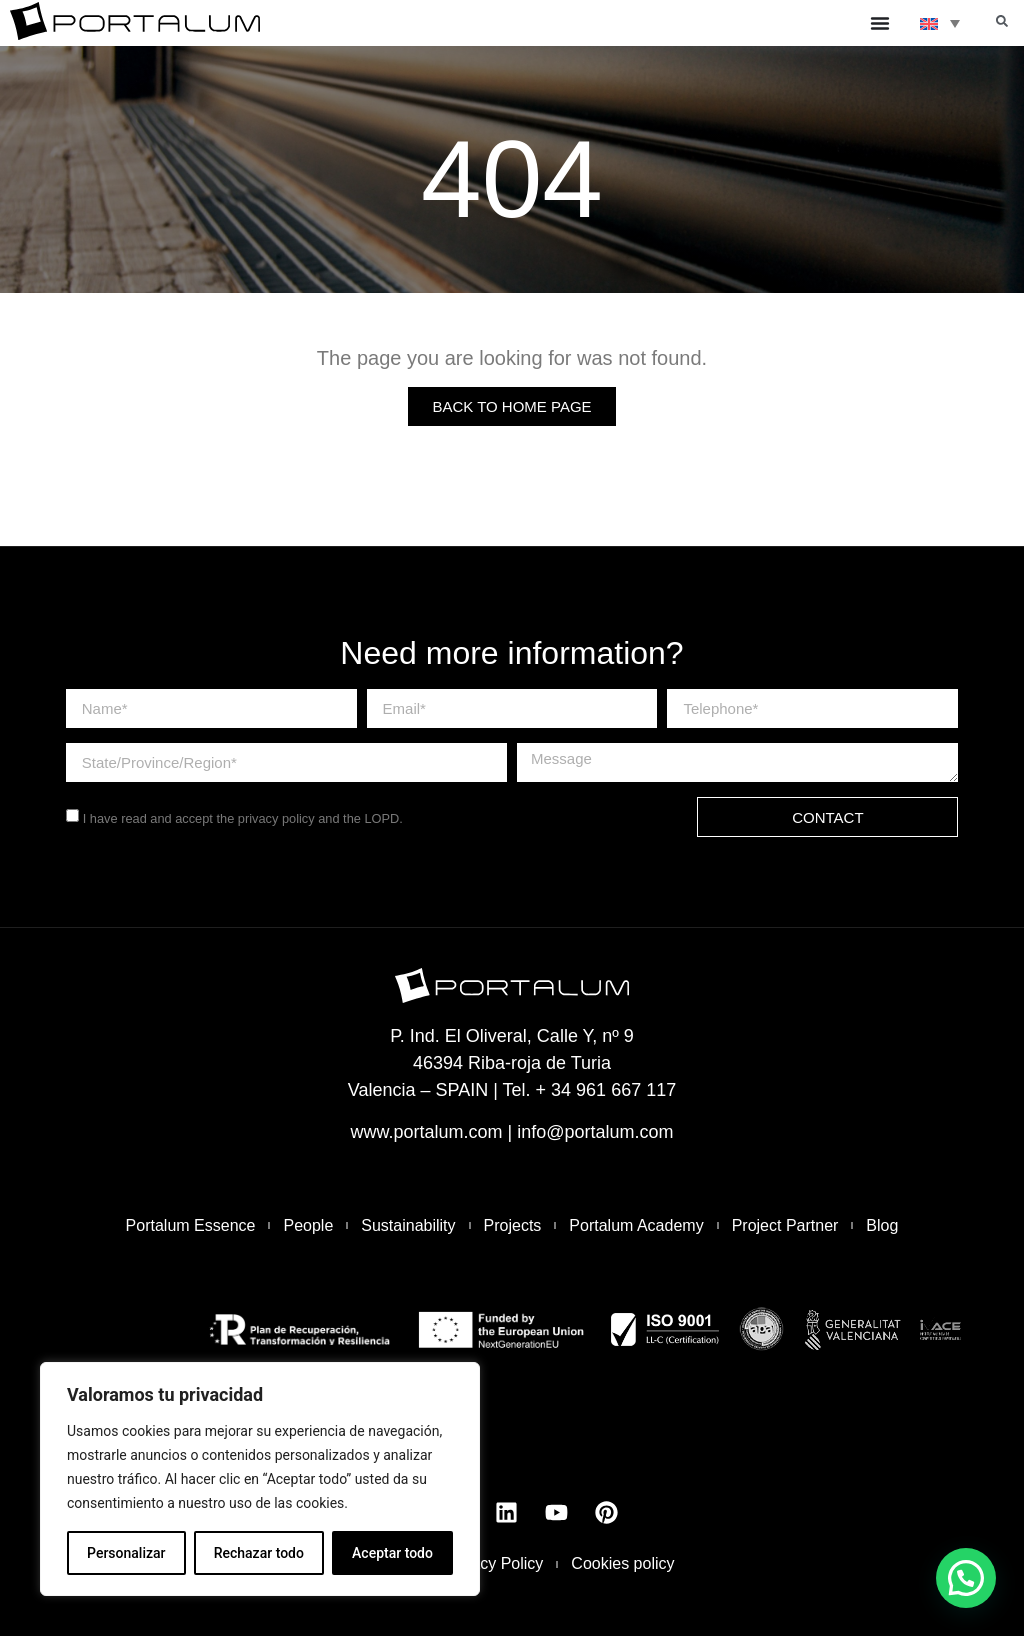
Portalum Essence (191, 1225)
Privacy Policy (494, 1563)
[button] (1002, 21)
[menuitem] (940, 23)
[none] (940, 23)
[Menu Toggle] (880, 23)
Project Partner (785, 1225)
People (308, 1225)
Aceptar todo (392, 1553)
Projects (513, 1225)
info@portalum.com (595, 1132)
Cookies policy (622, 1563)
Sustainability (408, 1225)
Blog (882, 1225)
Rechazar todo (259, 1553)
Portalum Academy (636, 1225)
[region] (260, 1479)
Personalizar (126, 1553)
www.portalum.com (426, 1132)
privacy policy (276, 818)
